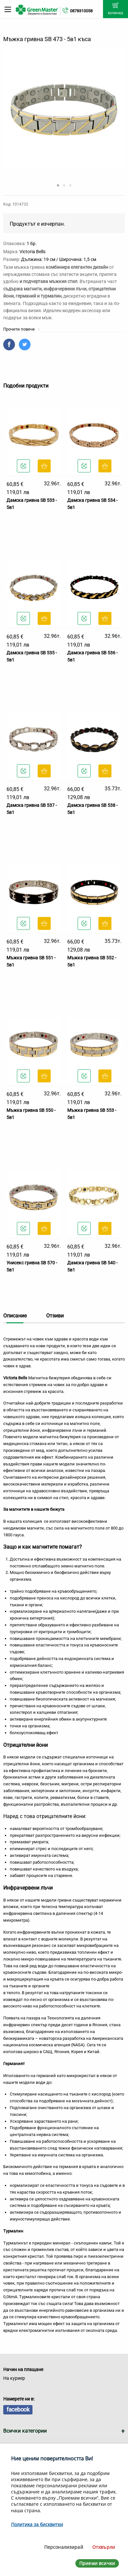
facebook (17, 2409)
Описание (15, 1316)
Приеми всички (97, 2563)
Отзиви (55, 1316)
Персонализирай (63, 2547)
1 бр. (32, 243)
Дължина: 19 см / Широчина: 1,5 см (58, 259)
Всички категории (25, 2431)
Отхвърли (103, 2547)
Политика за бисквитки (37, 2524)
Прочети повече (21, 329)
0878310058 (81, 10)
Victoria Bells (32, 251)
